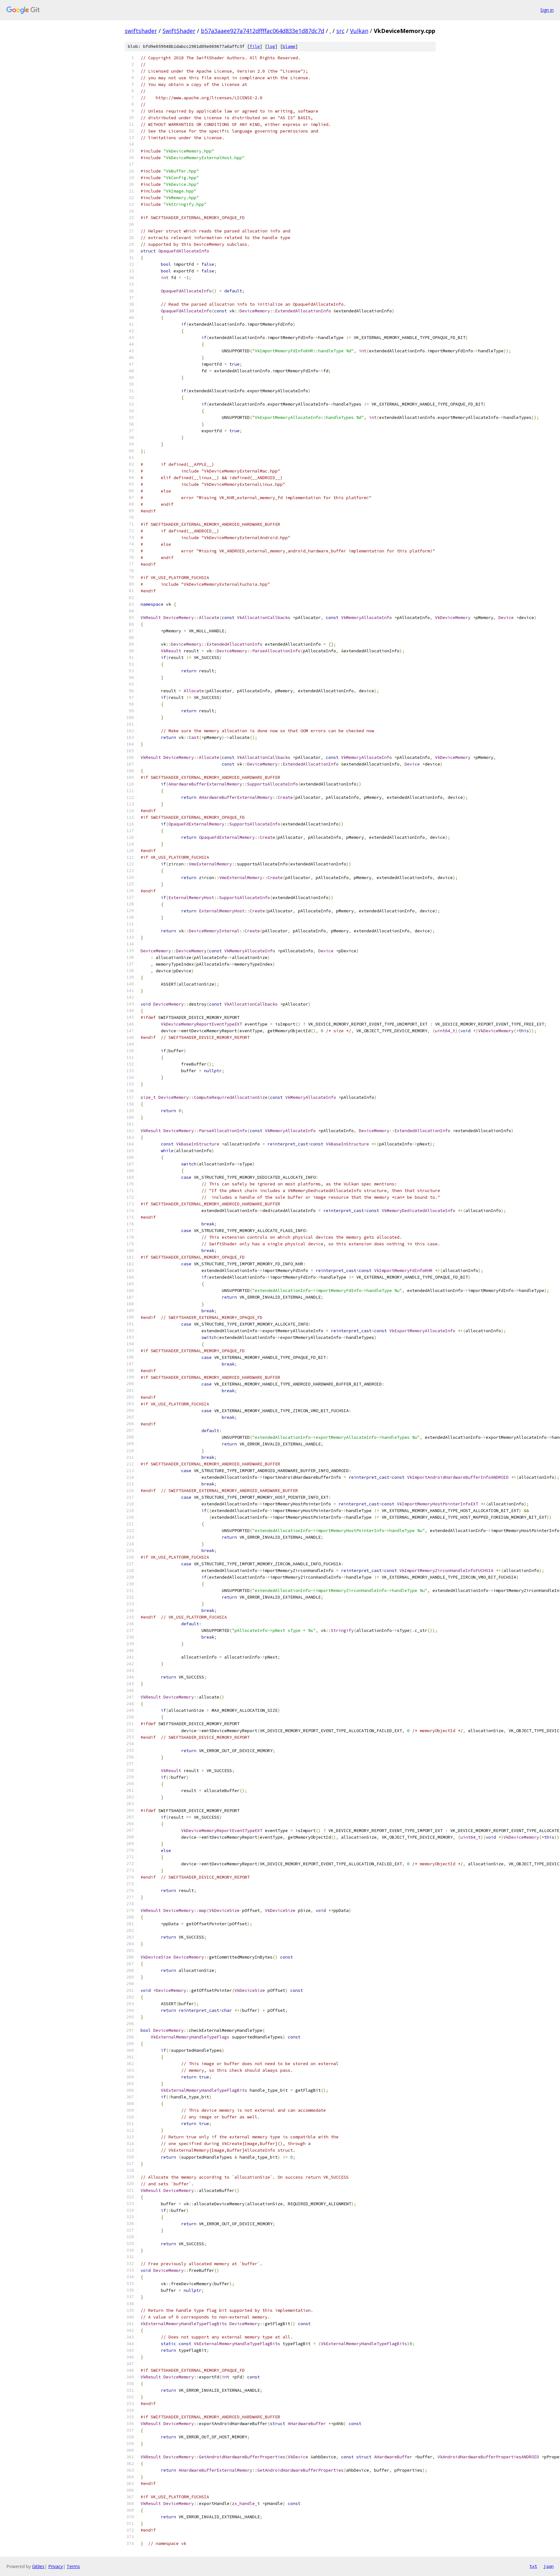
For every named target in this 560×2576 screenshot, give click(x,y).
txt (533, 2566)
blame (289, 46)
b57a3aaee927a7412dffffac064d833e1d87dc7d (262, 31)
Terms (73, 2566)
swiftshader (141, 31)
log (271, 46)
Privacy (55, 2566)
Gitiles (38, 2566)
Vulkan (359, 31)
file (255, 46)
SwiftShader (178, 31)
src (340, 31)
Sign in (547, 10)
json (549, 2566)
